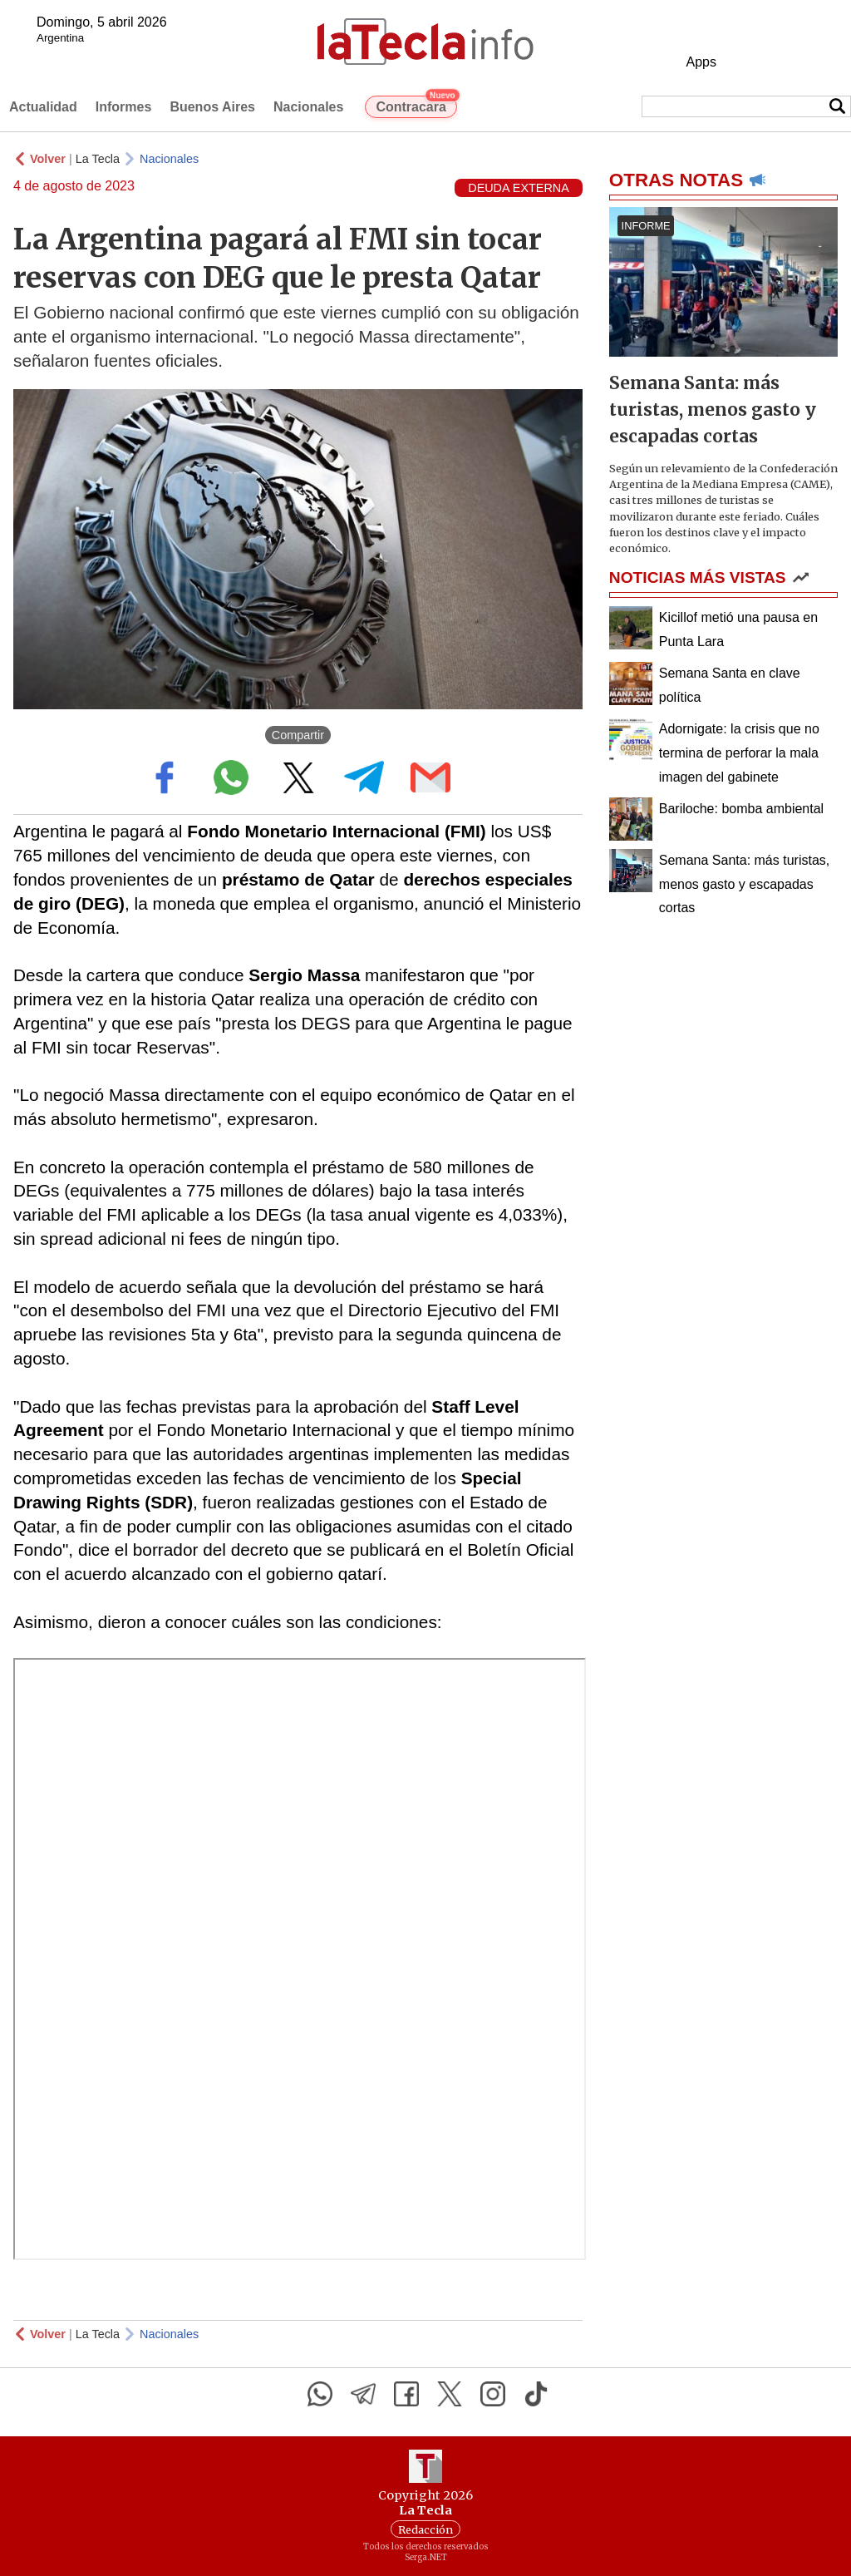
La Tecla (98, 158)
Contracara (416, 105)
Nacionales (308, 107)
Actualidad (43, 107)
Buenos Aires (212, 107)
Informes (124, 107)
